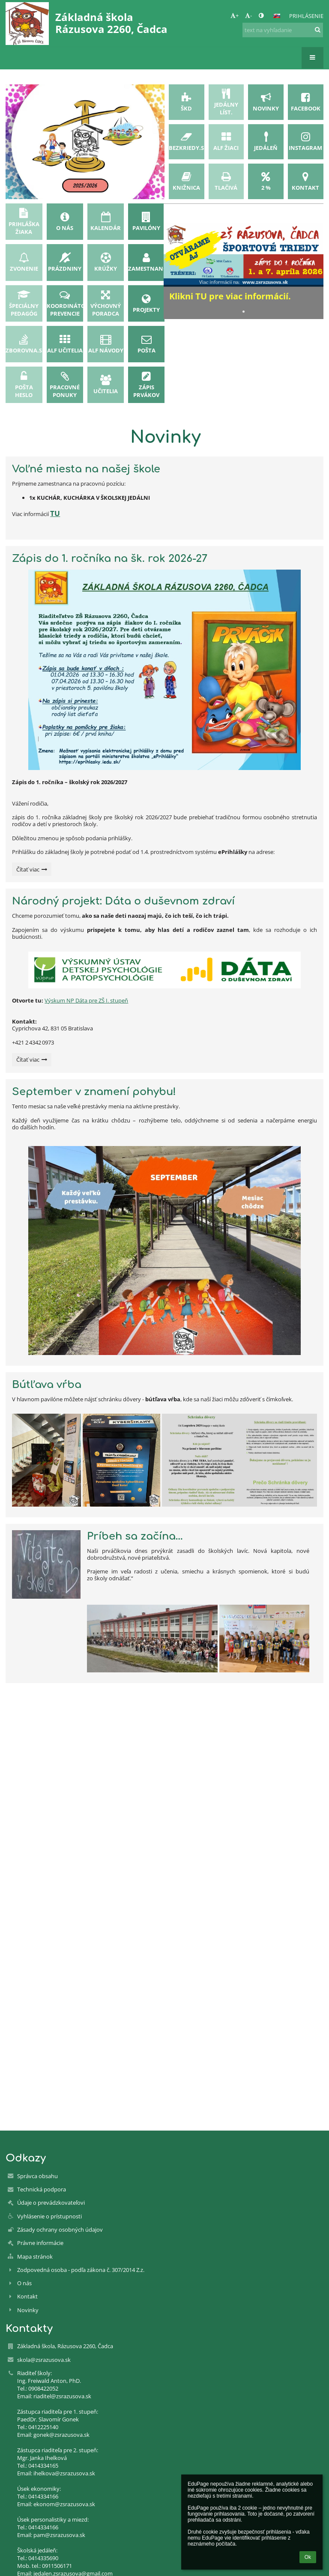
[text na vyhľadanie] (282, 30)
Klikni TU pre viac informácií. (230, 296)
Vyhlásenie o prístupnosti (49, 2216)
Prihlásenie (306, 16)
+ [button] (234, 15)
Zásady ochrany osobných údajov (60, 2229)
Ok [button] (308, 2557)
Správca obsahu (37, 2176)
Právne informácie (40, 2243)
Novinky (28, 2310)
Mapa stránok (35, 2256)
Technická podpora (41, 2189)
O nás (24, 2283)
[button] (276, 16)
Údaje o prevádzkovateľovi (51, 2202)
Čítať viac (31, 870)
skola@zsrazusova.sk (44, 2360)
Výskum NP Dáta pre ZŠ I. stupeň (86, 1000)
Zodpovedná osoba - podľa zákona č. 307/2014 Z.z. (80, 2270)
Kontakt (27, 2296)
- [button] (248, 15)
